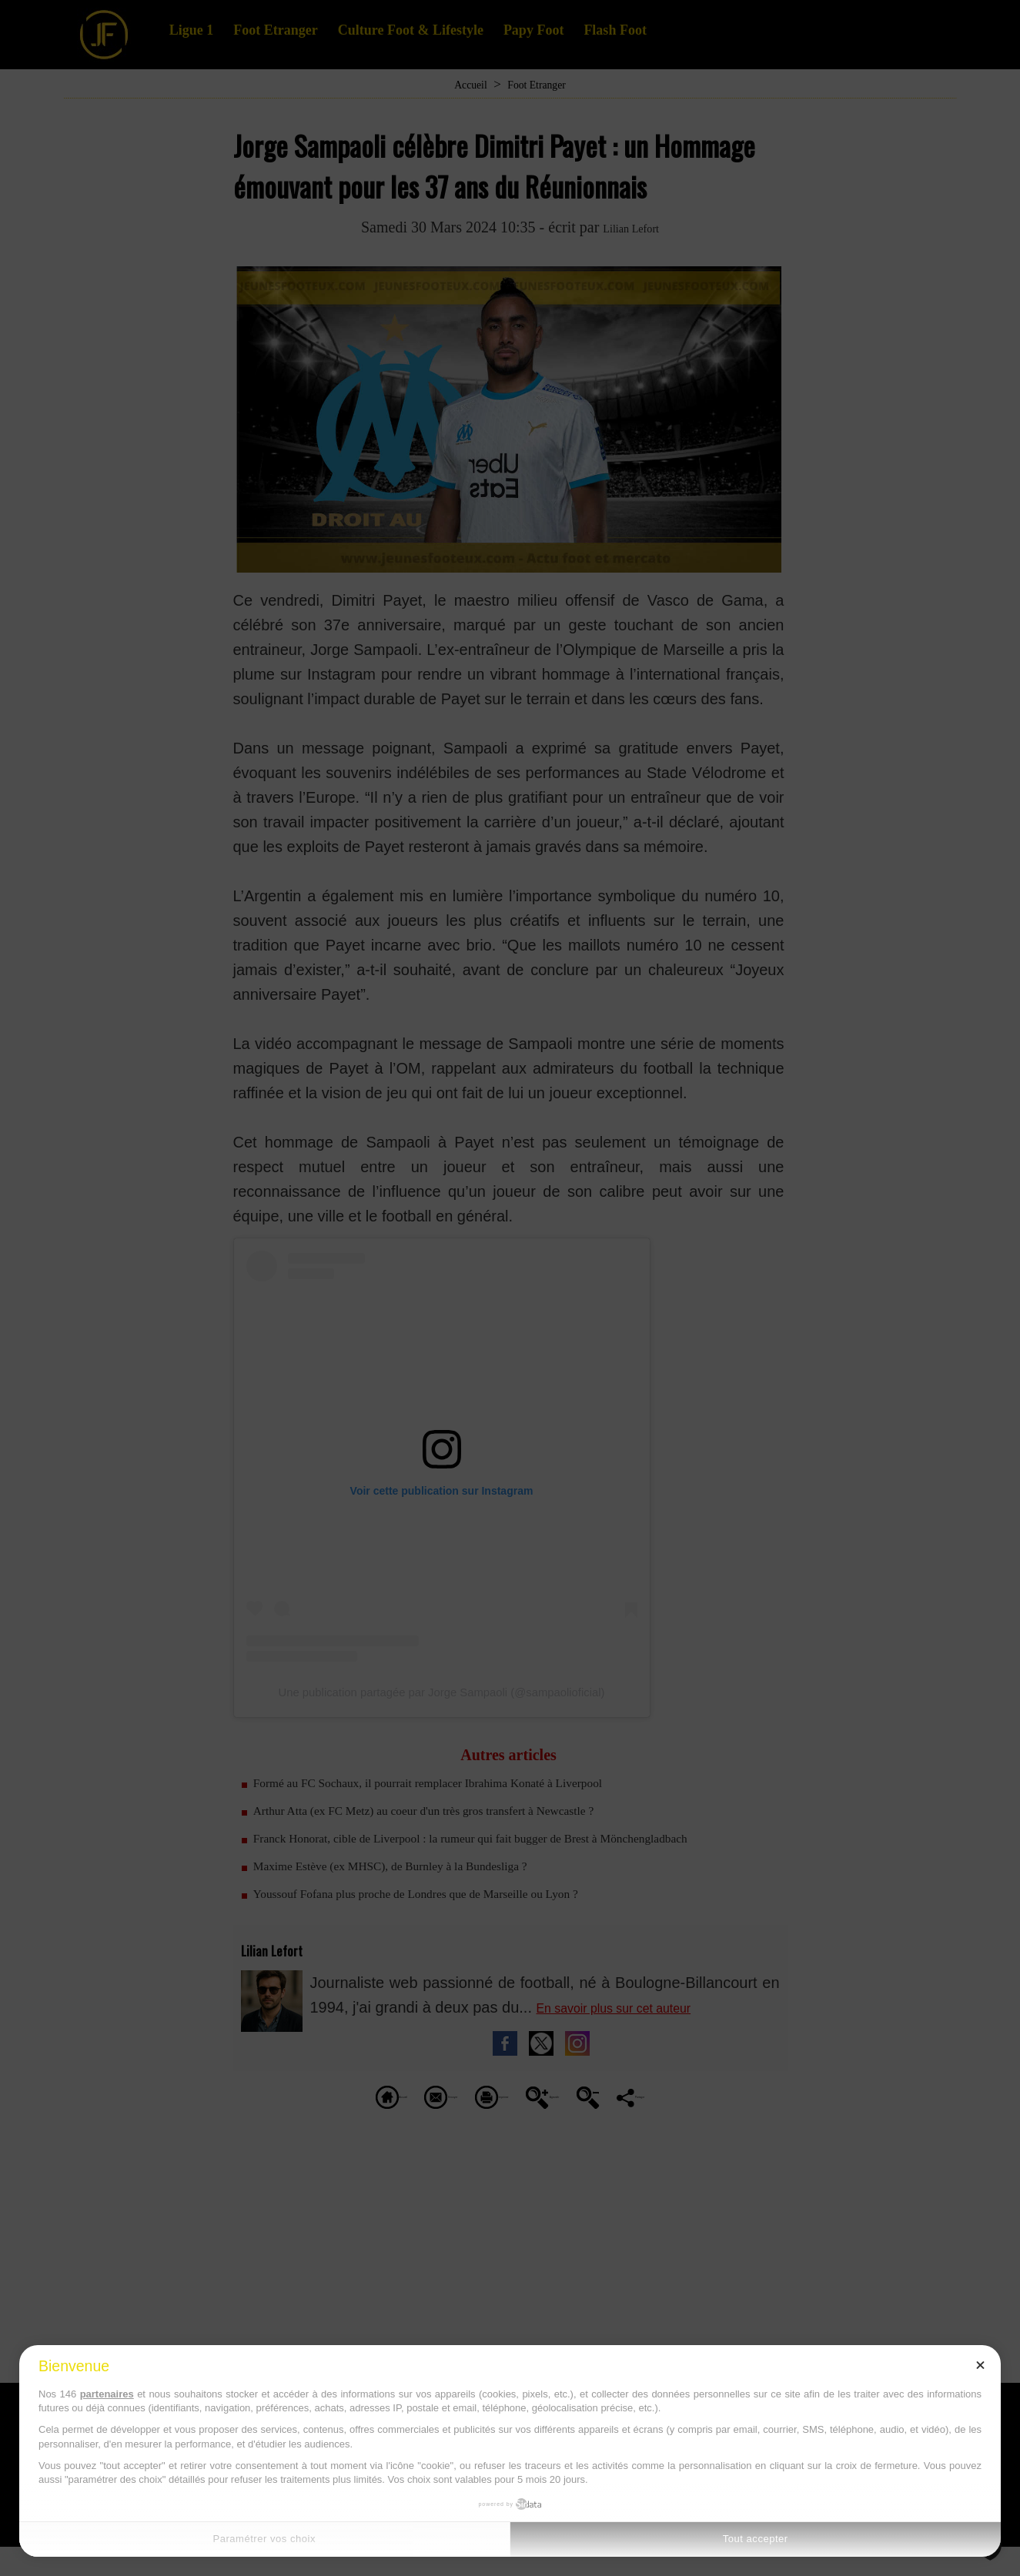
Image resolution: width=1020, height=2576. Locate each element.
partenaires (107, 2394)
